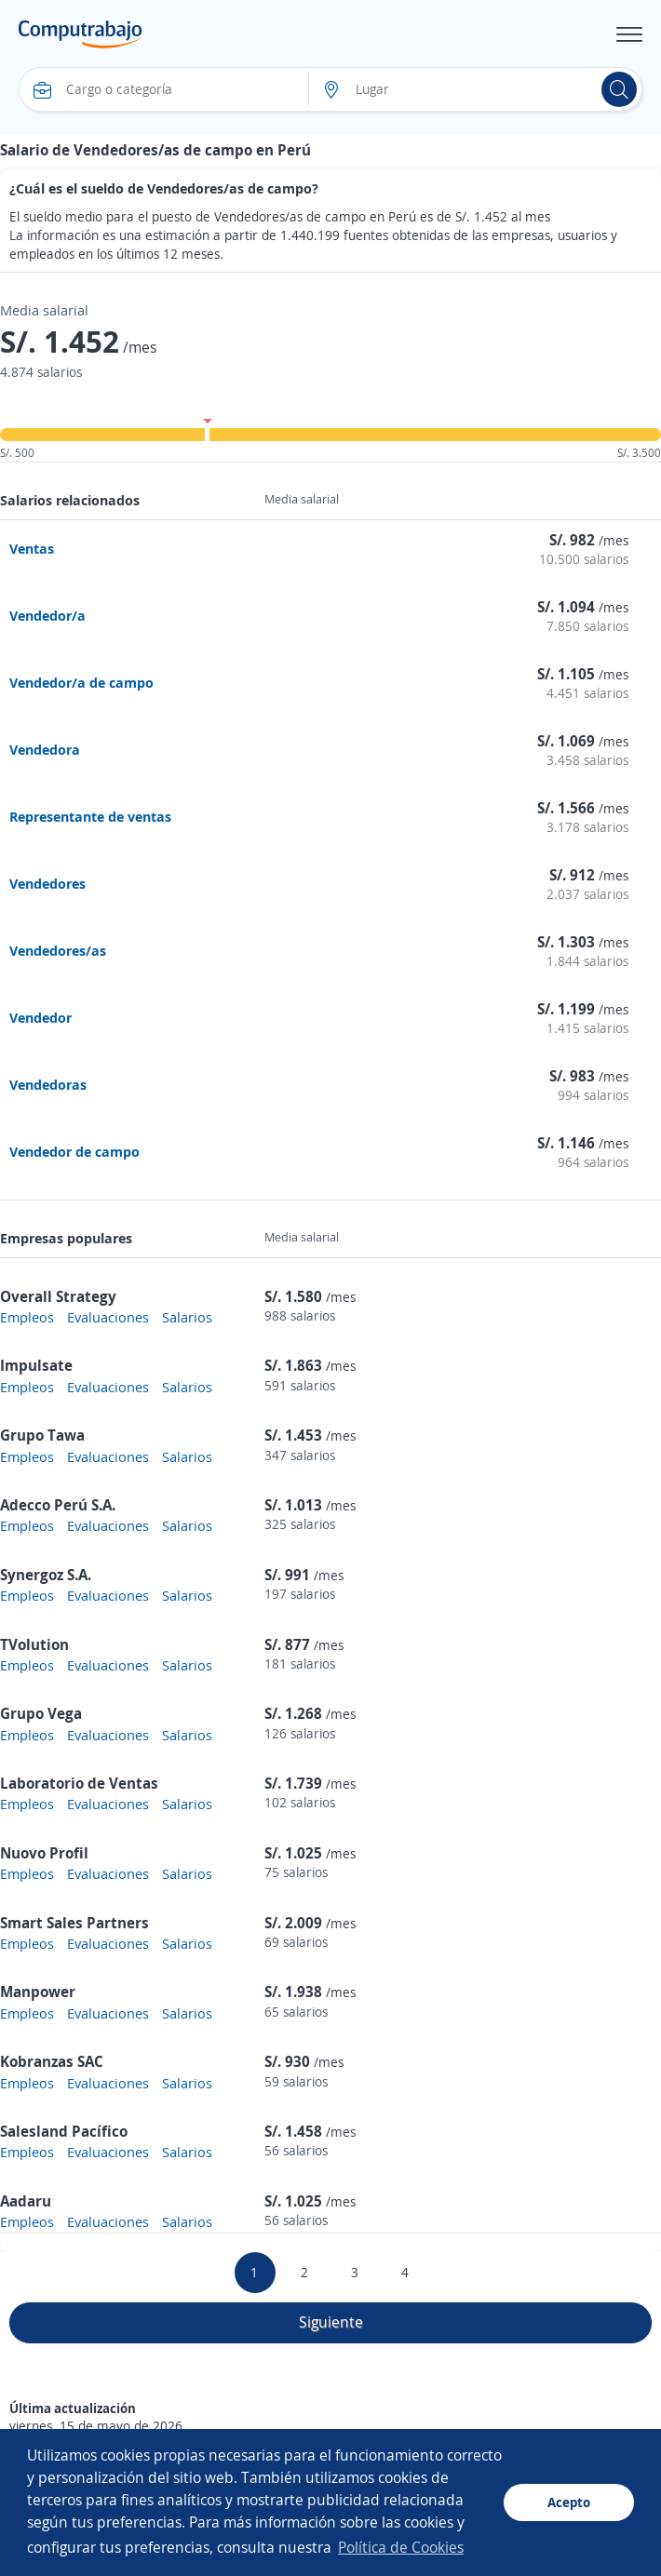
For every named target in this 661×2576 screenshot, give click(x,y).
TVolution (34, 1644)
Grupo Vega (41, 1713)
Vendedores (47, 883)
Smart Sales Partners (74, 1922)
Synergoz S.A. (45, 1574)
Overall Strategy (58, 1296)
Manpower (37, 1991)
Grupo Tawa (42, 1435)
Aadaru (25, 2201)
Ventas (31, 548)
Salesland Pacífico (64, 2131)
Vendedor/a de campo (81, 682)
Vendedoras (48, 1084)
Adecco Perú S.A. (57, 1505)
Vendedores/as (57, 950)
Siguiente (331, 2322)
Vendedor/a (47, 615)
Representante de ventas (90, 816)
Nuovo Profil (44, 1853)
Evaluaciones (108, 1317)
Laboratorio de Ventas (79, 1783)
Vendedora (44, 749)
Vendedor (40, 1017)
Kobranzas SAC (51, 2061)
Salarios (187, 1317)
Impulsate (36, 1365)
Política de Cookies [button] (401, 2547)
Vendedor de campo (74, 1151)
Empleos (27, 1317)
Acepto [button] (568, 2502)
